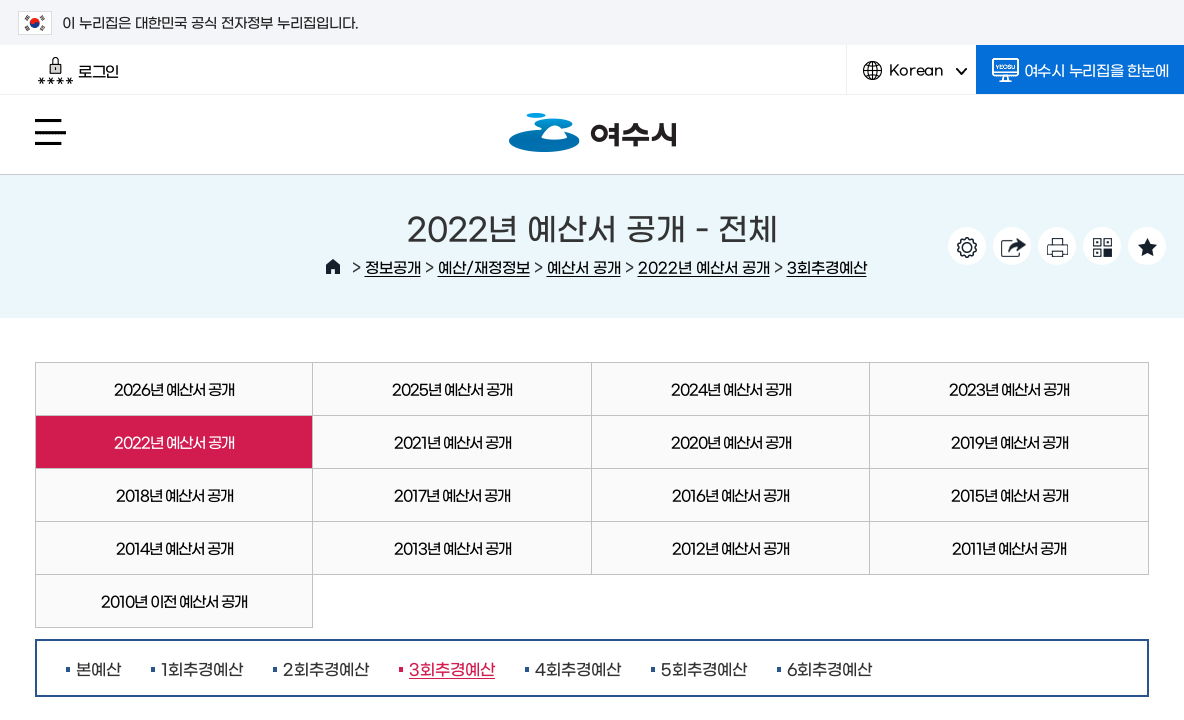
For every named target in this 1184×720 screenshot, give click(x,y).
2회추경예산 (326, 668)
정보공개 (393, 266)
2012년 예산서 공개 (730, 547)
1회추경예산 (202, 668)
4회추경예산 (578, 668)
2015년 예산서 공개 (1009, 494)
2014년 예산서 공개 (174, 547)
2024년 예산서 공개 (731, 388)
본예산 (98, 668)
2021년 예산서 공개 (452, 441)
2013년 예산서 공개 (452, 547)
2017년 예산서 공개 (452, 494)
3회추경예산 (827, 266)
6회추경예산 (829, 668)
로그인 (78, 71)
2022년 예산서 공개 (704, 266)
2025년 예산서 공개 (452, 388)
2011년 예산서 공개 (1009, 547)
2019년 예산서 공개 (1009, 441)
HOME (333, 267)
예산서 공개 (584, 266)
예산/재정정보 (484, 266)
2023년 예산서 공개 (1009, 388)
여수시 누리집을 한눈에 (1080, 70)
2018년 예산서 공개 (174, 494)
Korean (915, 77)
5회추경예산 (704, 668)
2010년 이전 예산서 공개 (174, 600)
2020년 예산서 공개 (731, 441)
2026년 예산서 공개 (174, 388)
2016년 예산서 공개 (730, 494)
